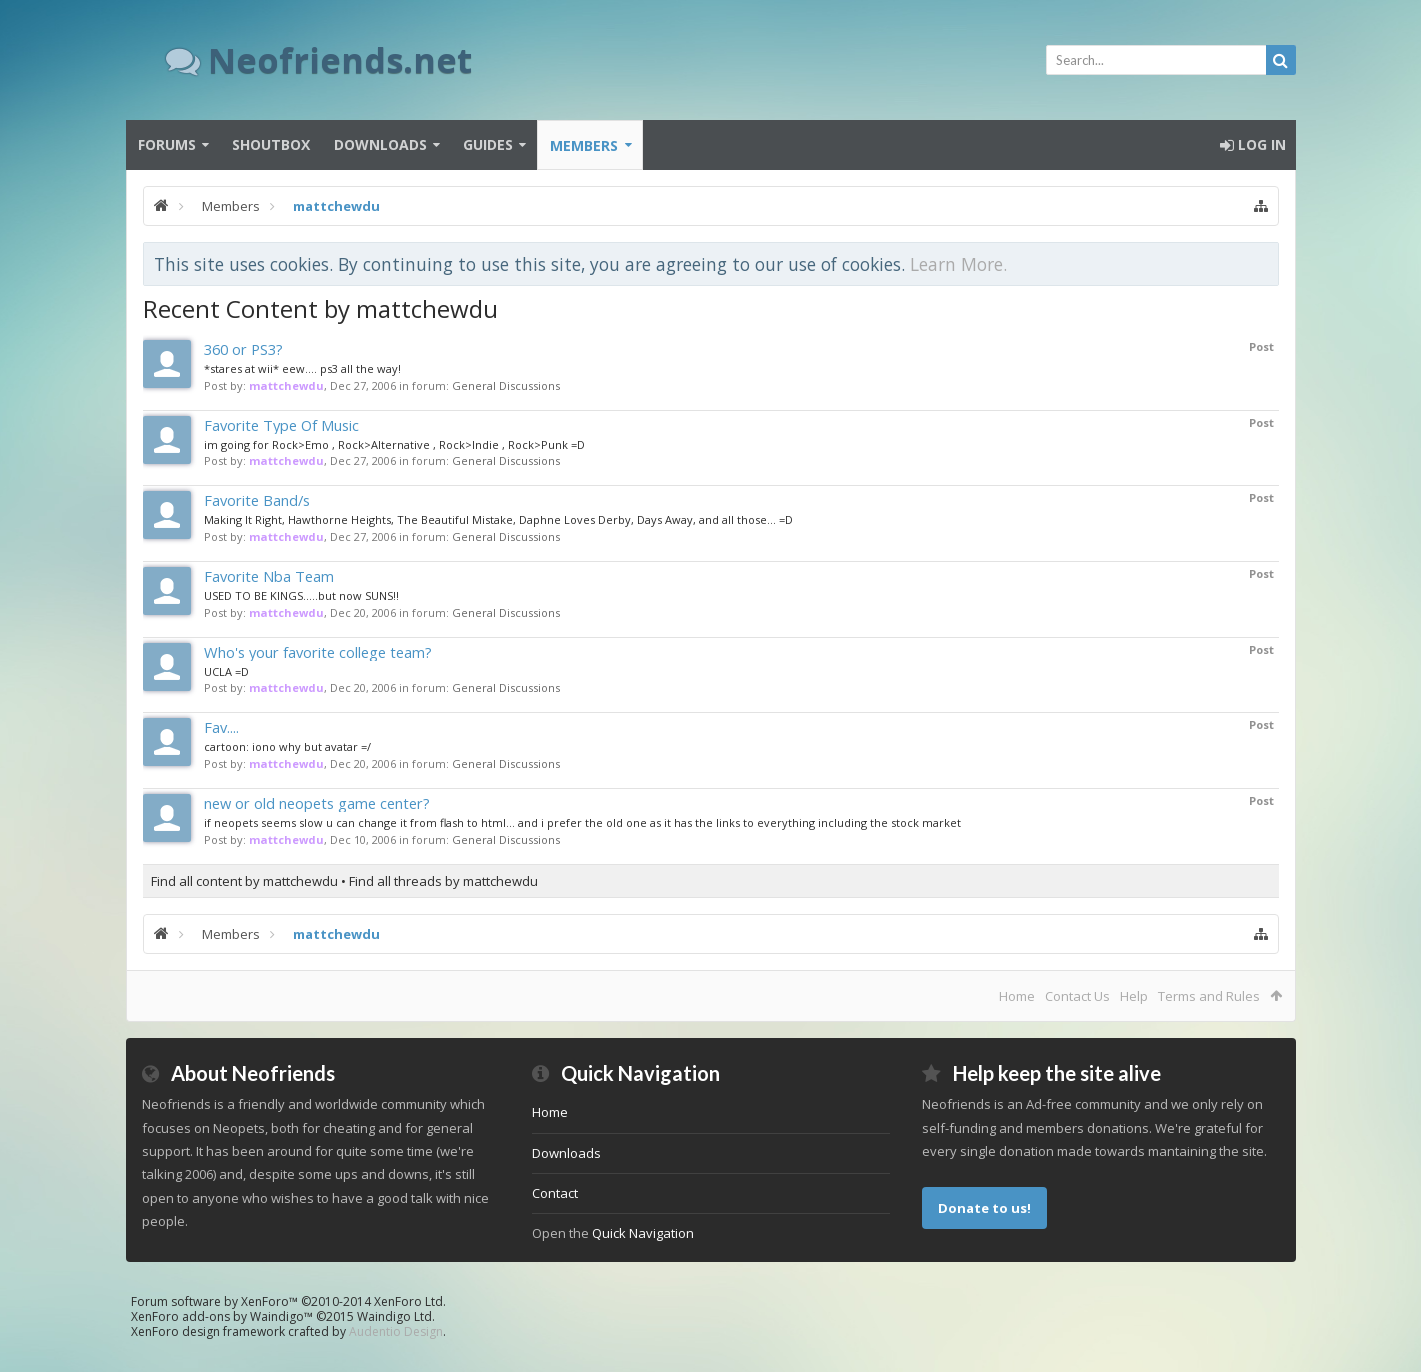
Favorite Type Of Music (281, 425)
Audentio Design (396, 1331)
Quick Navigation (643, 1233)
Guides (488, 144)
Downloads (380, 144)
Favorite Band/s (257, 500)
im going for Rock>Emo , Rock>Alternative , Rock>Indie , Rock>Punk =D (394, 444)
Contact (555, 1193)
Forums (167, 144)
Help (1134, 996)
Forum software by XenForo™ (288, 1301)
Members (584, 145)
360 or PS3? (243, 349)
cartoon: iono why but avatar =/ (287, 746)
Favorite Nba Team (269, 576)
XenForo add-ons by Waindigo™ (222, 1316)
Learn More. (958, 264)
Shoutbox (271, 144)
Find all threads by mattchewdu (443, 881)
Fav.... (221, 727)
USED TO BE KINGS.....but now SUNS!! (301, 595)
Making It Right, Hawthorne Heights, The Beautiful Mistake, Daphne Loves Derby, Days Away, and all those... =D (498, 519)
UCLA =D (226, 671)
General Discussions (506, 385)
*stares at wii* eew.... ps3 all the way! (302, 368)
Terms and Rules (1209, 996)
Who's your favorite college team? (318, 652)
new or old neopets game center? (317, 803)
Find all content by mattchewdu (244, 881)
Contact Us (1077, 996)
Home (1017, 996)
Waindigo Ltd (394, 1316)
